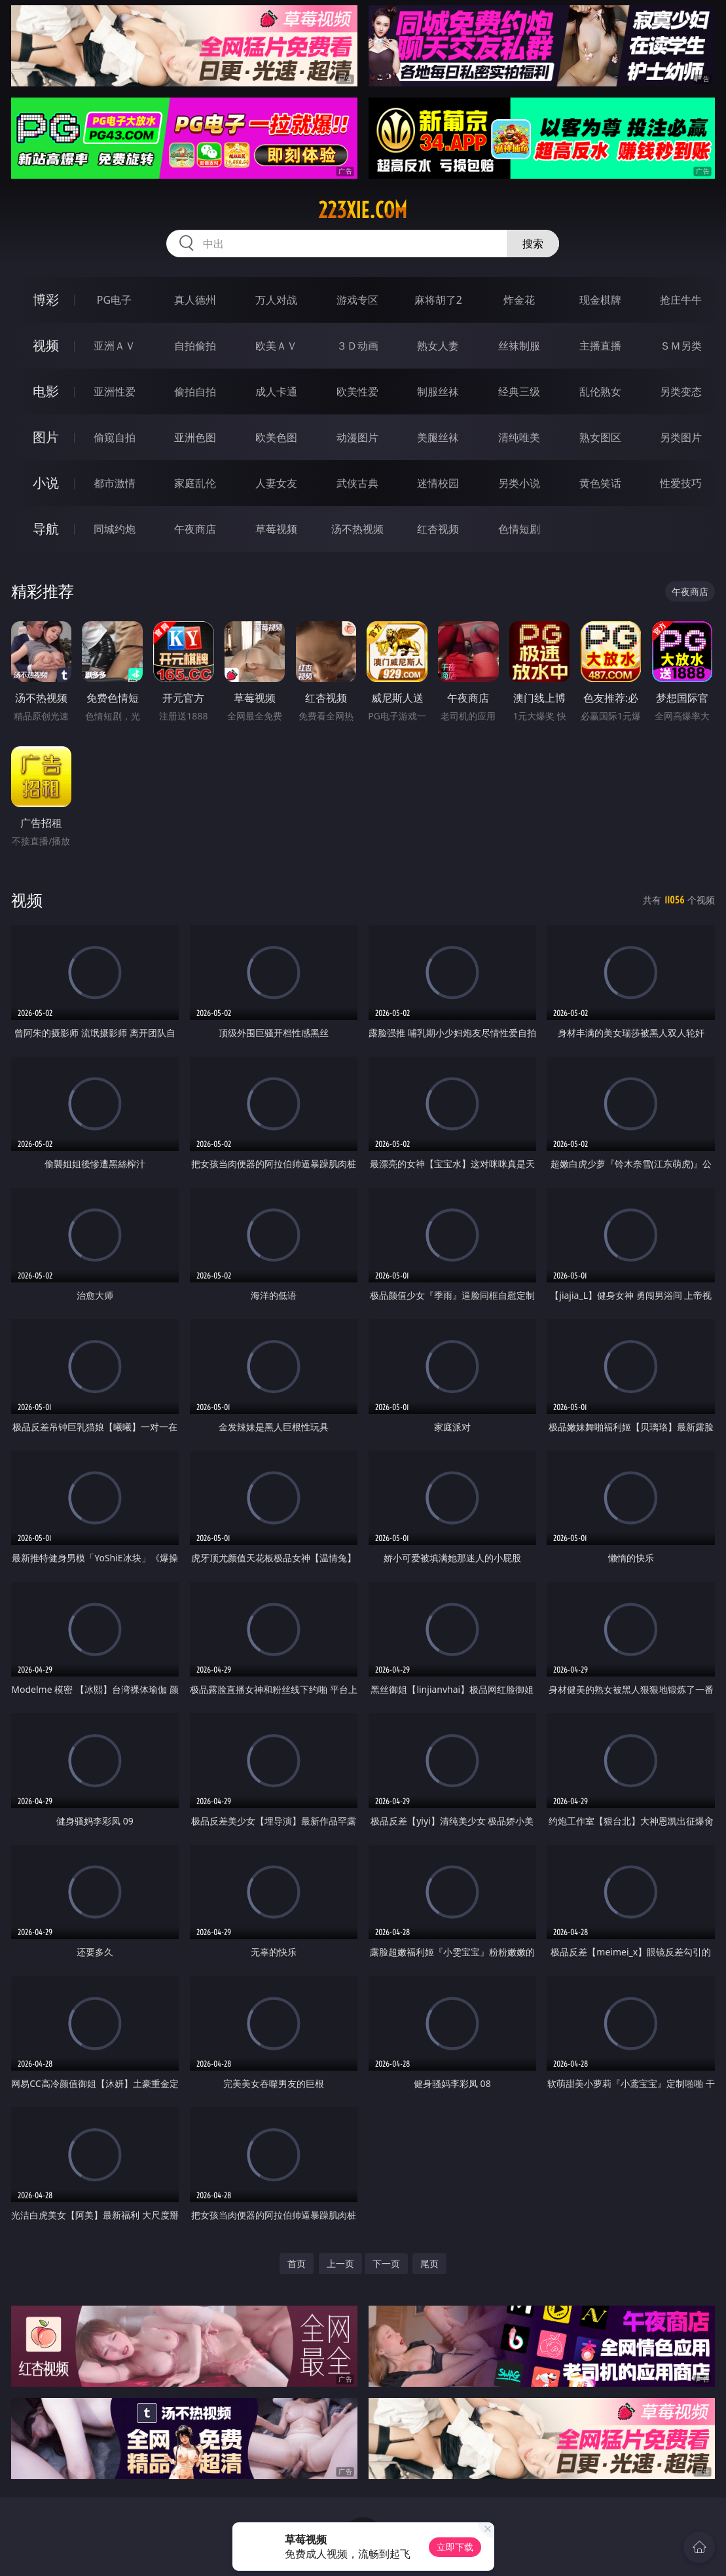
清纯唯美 (519, 437)
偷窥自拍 (115, 437)
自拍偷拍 (195, 345)
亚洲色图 (195, 437)
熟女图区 (600, 437)
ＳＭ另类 (681, 345)
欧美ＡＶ (276, 345)
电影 (46, 391)
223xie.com (362, 210)
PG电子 (114, 300)
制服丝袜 (438, 391)
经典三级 (519, 391)
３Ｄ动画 (357, 345)
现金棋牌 (600, 300)
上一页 (340, 2263)
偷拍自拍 (195, 391)
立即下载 (455, 2547)
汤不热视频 (357, 529)
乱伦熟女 (600, 391)
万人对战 (276, 300)
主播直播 (600, 345)
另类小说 (519, 483)
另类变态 (681, 391)
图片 (46, 437)
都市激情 (115, 483)
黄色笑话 (600, 483)
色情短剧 (519, 529)
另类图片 (681, 437)
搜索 (532, 243)
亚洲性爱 (115, 391)
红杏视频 (438, 529)
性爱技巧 (681, 483)
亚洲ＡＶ (115, 345)
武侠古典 (357, 483)
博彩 (46, 299)
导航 (46, 528)
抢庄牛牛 (681, 300)
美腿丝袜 (438, 437)
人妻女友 (276, 483)
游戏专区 (357, 300)
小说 (46, 483)
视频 (46, 345)
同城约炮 (115, 529)
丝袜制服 (519, 345)
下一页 (386, 2263)
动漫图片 (357, 437)
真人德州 (195, 300)
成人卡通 (276, 391)
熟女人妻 (438, 345)
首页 (296, 2263)
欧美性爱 (357, 391)
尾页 (429, 2263)
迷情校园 (438, 483)
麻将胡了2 (438, 300)
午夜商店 (195, 529)
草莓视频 (276, 529)
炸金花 (519, 300)
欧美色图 (276, 437)
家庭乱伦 (195, 483)
